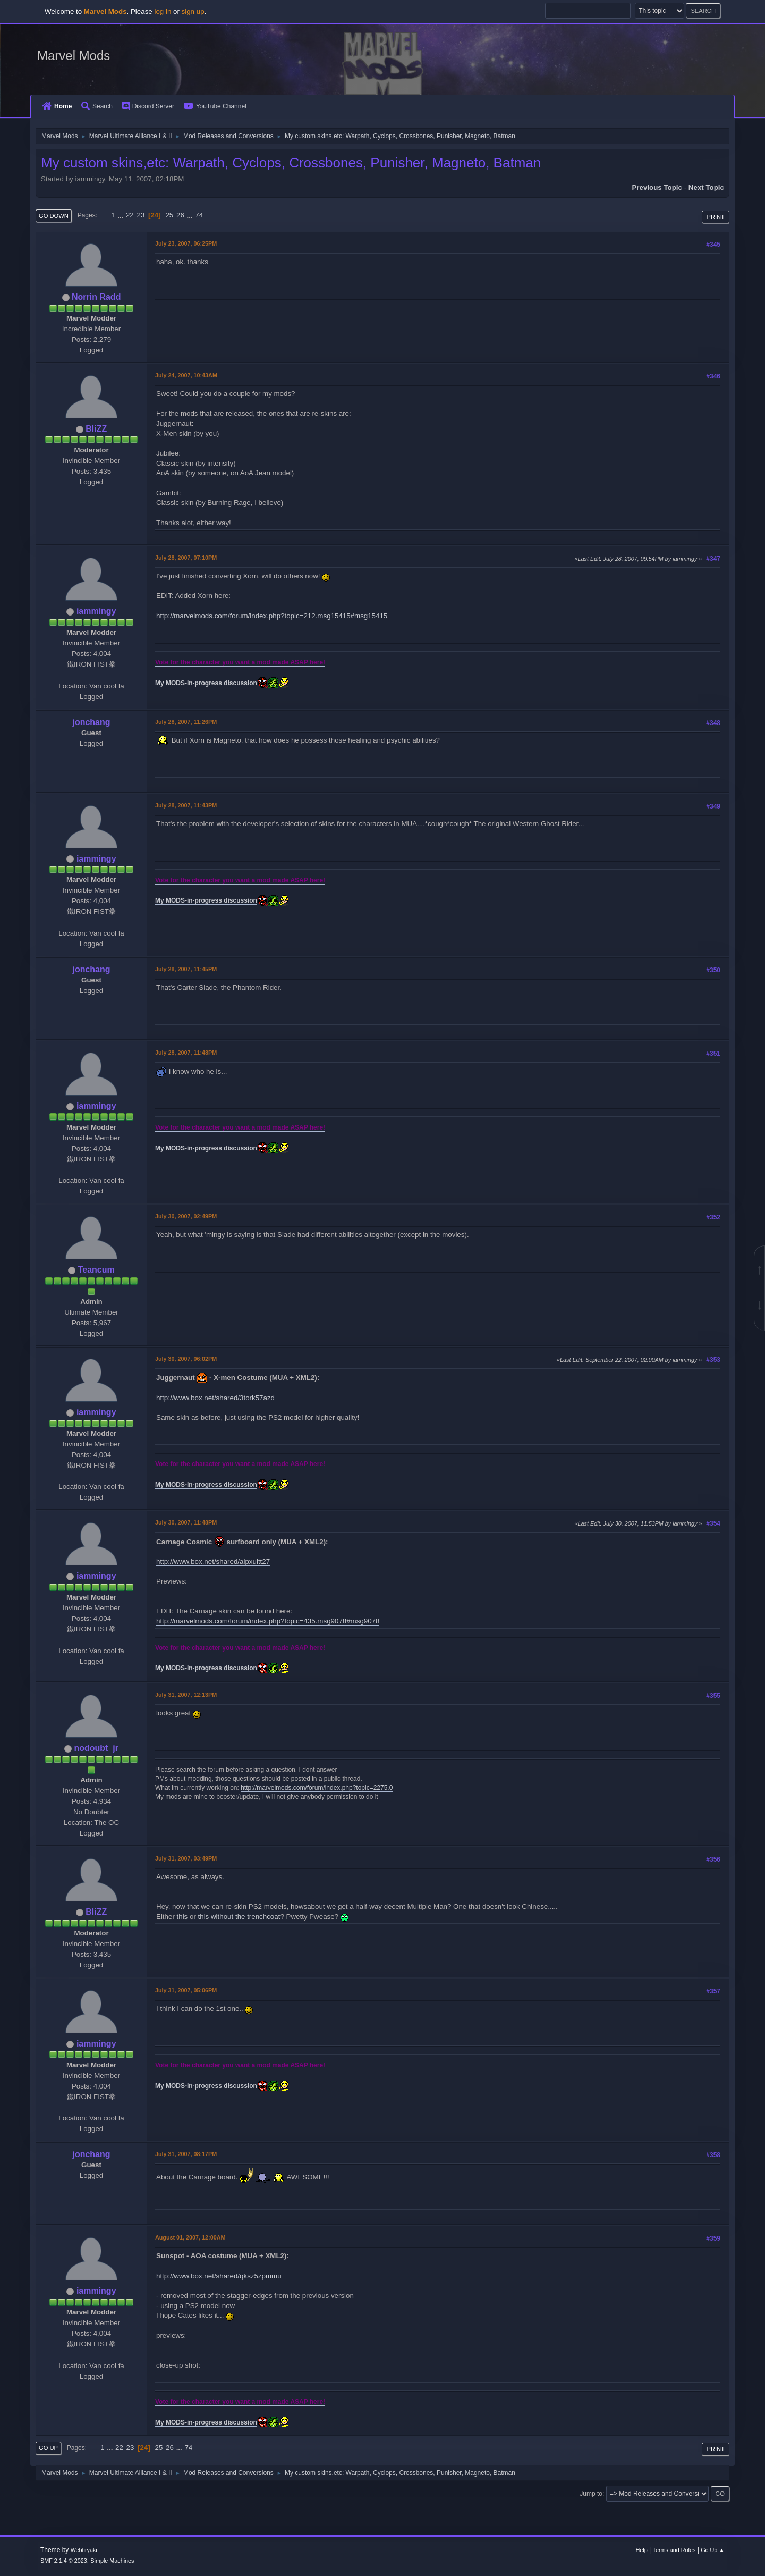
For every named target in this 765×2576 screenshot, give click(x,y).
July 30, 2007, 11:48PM (186, 1522)
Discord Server (148, 106)
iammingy (96, 611)
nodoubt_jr (96, 1748)
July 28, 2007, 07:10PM (186, 557)
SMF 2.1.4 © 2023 (63, 2560)
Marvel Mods (73, 55)
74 (199, 215)
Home (57, 106)
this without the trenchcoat (239, 1917)
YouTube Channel (215, 106)
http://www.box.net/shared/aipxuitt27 (213, 1561)
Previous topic (657, 187)
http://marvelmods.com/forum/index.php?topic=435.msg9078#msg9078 (267, 1621)
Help (642, 2550)
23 (140, 215)
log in (162, 11)
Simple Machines (112, 2560)
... (121, 215)
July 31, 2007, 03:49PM (186, 1858)
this (182, 1917)
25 (169, 215)
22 (130, 215)
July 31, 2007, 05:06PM (186, 1990)
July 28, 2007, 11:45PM (186, 969)
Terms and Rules (674, 2550)
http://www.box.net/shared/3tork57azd (215, 1398)
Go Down (54, 216)
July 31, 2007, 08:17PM (186, 2154)
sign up (193, 11)
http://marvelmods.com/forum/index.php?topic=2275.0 (317, 1787)
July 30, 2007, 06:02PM (186, 1359)
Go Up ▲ (713, 2550)
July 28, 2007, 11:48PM (186, 1052)
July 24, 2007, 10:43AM (186, 375)
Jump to (591, 2493)
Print (716, 217)
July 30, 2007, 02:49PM (186, 1216)
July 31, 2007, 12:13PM (186, 1694)
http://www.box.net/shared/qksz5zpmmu (219, 2276)
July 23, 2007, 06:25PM (186, 243)
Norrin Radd (96, 296)
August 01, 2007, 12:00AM (190, 2237)
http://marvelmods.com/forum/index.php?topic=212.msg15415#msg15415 (271, 616)
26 (180, 215)
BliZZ (96, 428)
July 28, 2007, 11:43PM (186, 805)
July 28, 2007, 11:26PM (186, 722)
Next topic (706, 187)
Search (97, 106)
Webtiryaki (84, 2550)
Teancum (96, 1269)
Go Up (48, 2448)
